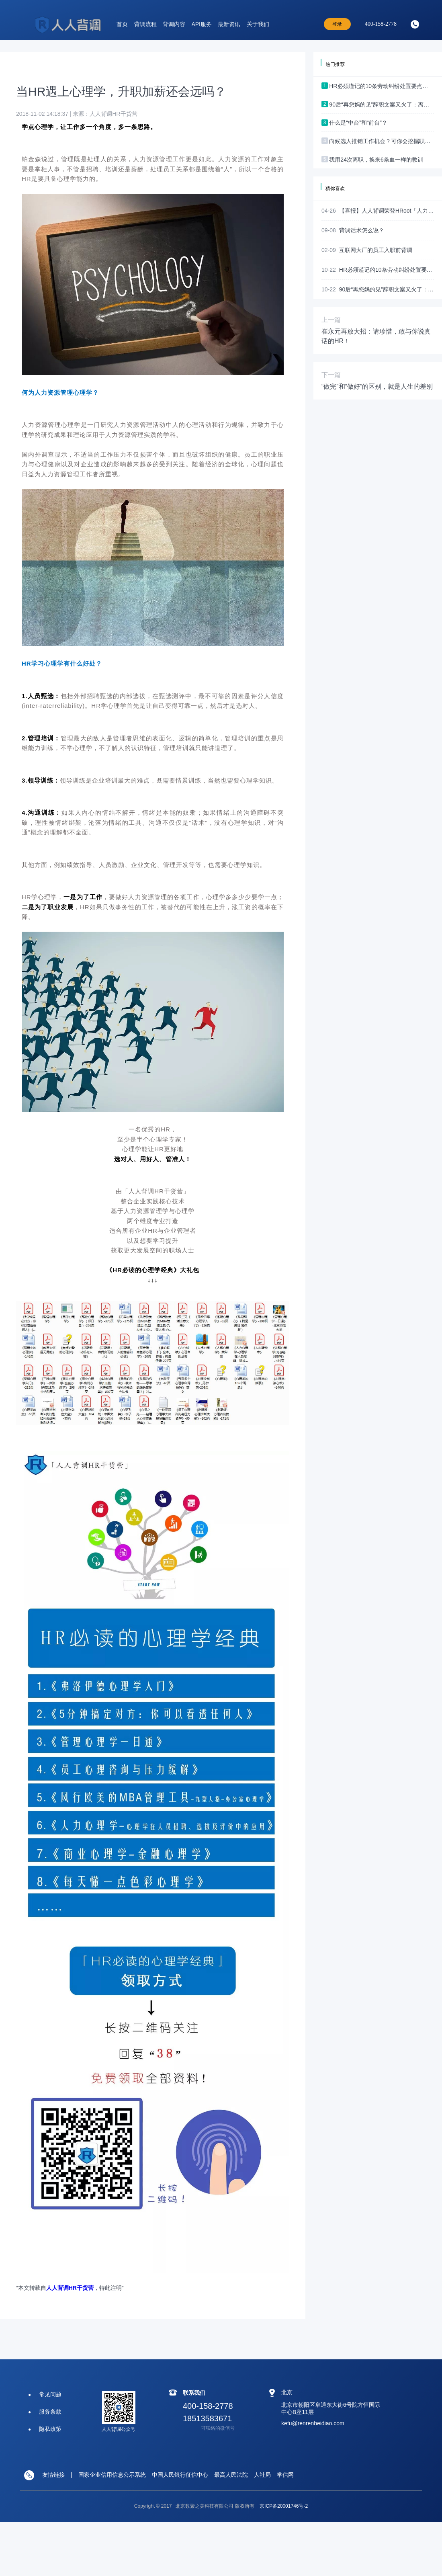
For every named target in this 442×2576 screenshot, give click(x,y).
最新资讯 (229, 24)
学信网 (285, 2474)
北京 (287, 2392)
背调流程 (145, 24)
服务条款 (50, 2411)
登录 (337, 24)
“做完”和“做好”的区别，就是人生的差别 (377, 386)
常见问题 (50, 2394)
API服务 (201, 24)
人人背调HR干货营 (70, 2288)
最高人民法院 (231, 2474)
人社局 (262, 2474)
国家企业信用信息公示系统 (112, 2474)
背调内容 (174, 24)
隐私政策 (50, 2428)
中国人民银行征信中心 (180, 2474)
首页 (122, 24)
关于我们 (258, 24)
